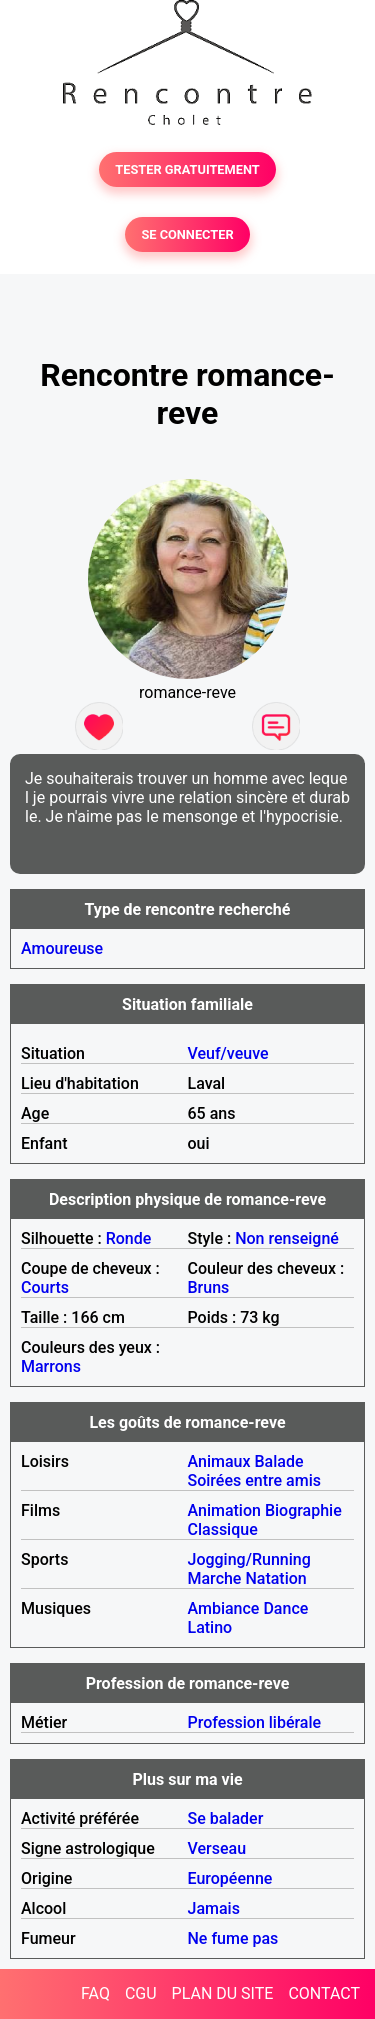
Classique (223, 1529)
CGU (141, 1993)
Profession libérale (255, 1722)
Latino (210, 1627)
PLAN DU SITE (223, 1993)
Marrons (51, 1366)
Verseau (217, 1848)
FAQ (95, 1993)
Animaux (219, 1461)
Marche (215, 1578)
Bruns (209, 1287)
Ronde (129, 1238)
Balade (278, 1461)
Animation (224, 1510)
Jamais (214, 1908)
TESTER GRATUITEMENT (187, 169)
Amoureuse (62, 948)
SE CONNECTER (187, 234)
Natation (275, 1578)
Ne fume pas (233, 1938)
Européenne (230, 1878)
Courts (45, 1287)
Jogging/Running (249, 1559)
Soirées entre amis (254, 1480)
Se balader (226, 1818)
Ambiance (224, 1608)
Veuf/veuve (228, 1053)
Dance (285, 1608)
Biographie (303, 1510)
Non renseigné (287, 1238)
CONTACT (324, 1993)
